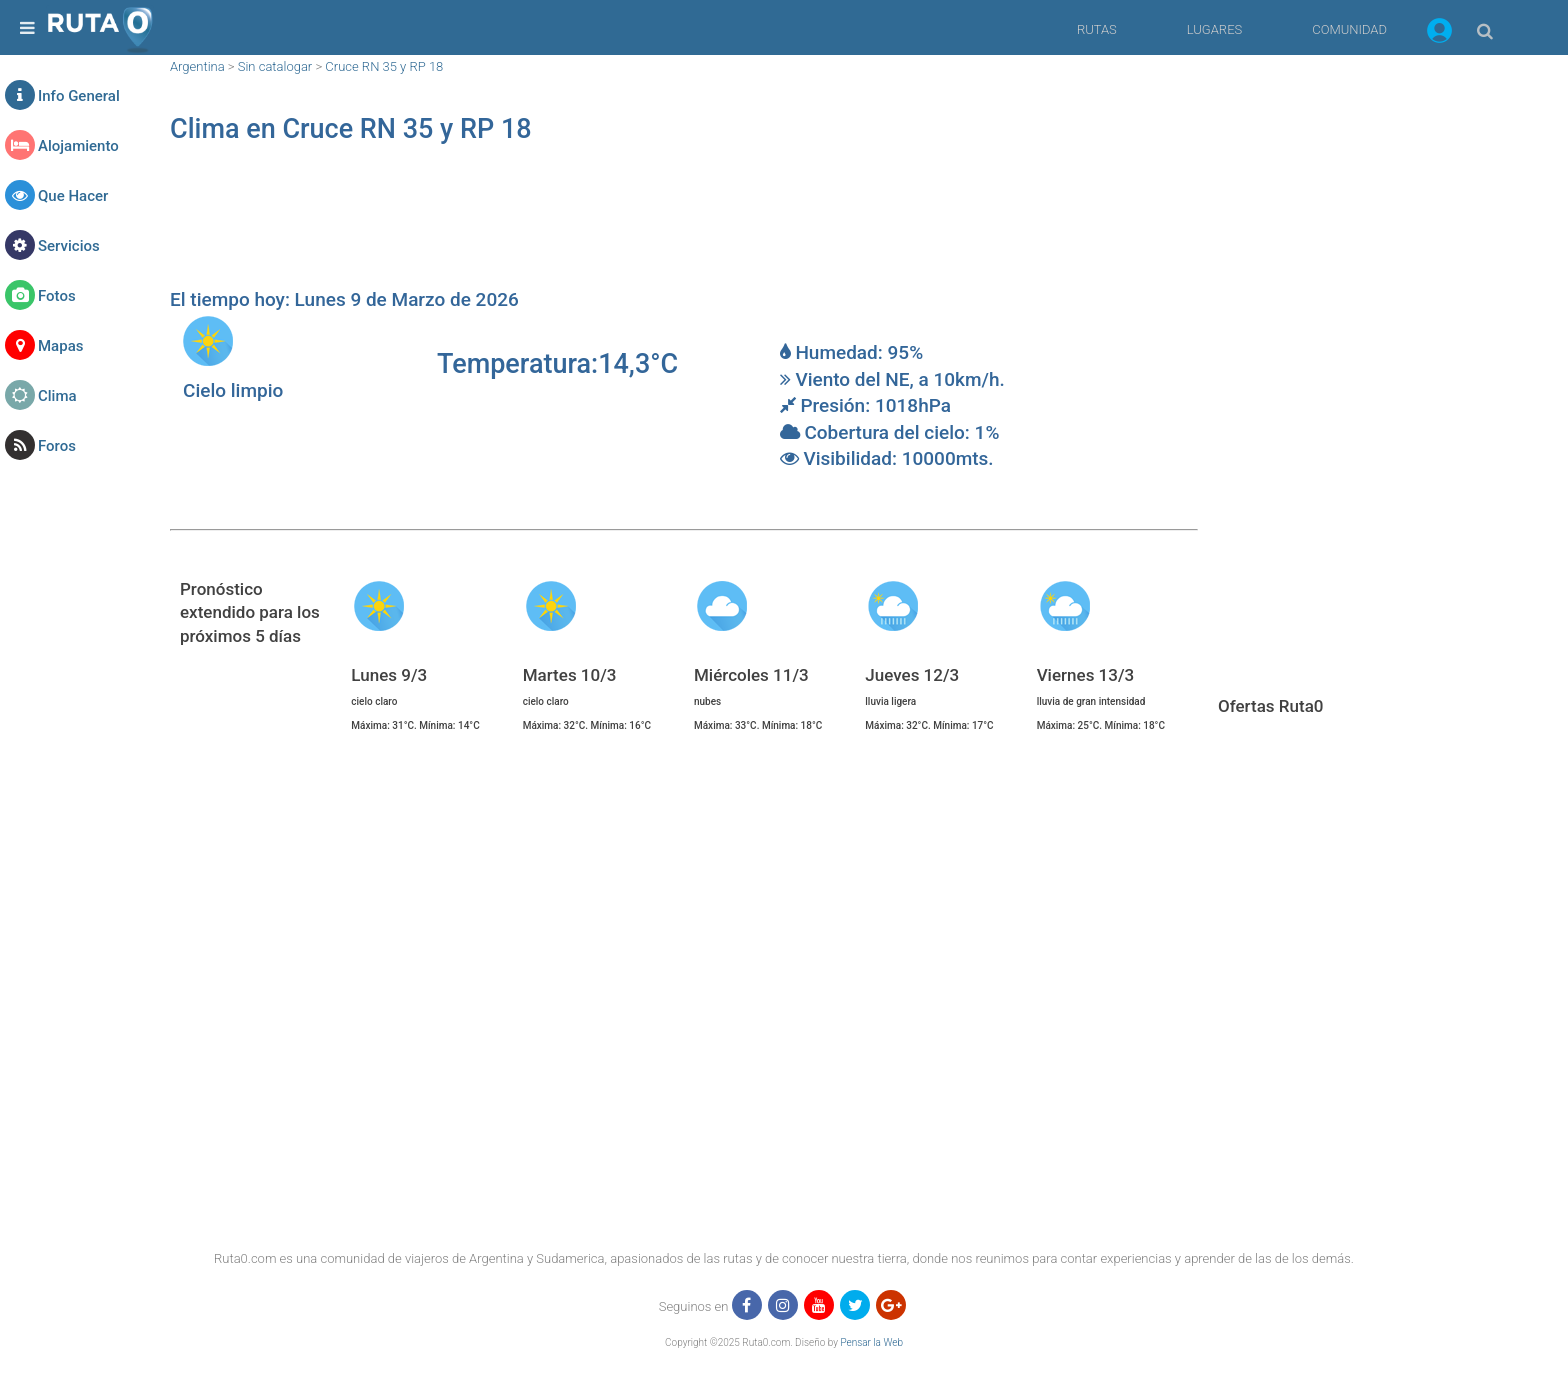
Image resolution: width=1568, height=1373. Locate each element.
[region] (684, 226)
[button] (1439, 34)
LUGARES (1214, 29)
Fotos (57, 296)
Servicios (69, 246)
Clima (57, 396)
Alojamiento (78, 146)
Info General (79, 96)
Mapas (60, 346)
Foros (57, 446)
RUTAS (1097, 29)
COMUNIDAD (1349, 29)
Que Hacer (73, 196)
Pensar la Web (871, 1342)
